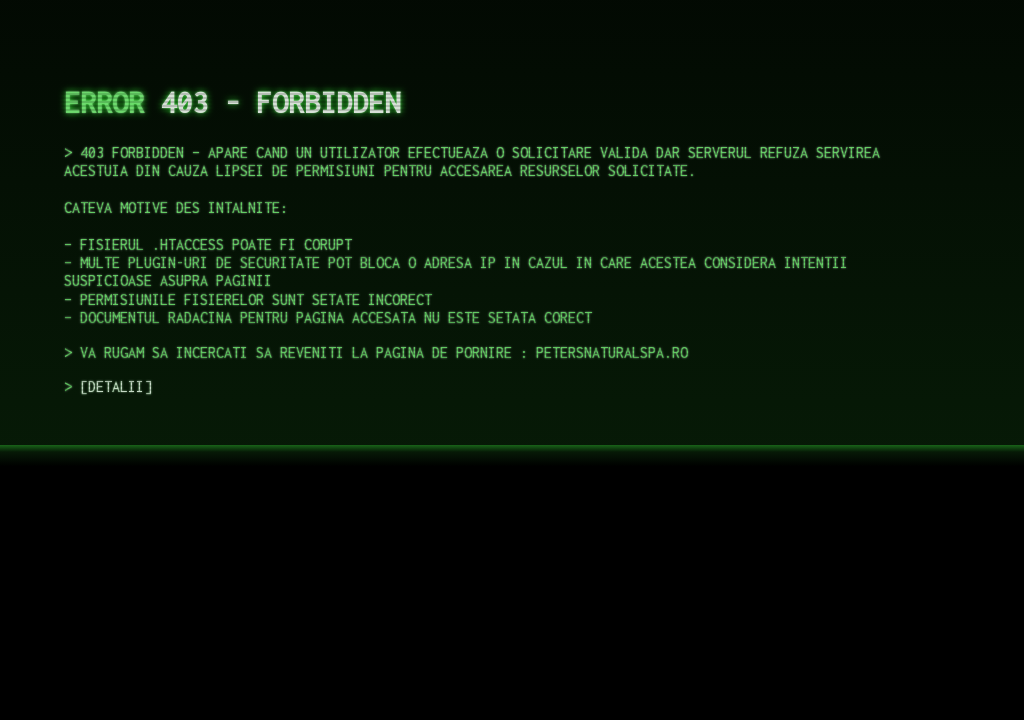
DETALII (116, 386)
